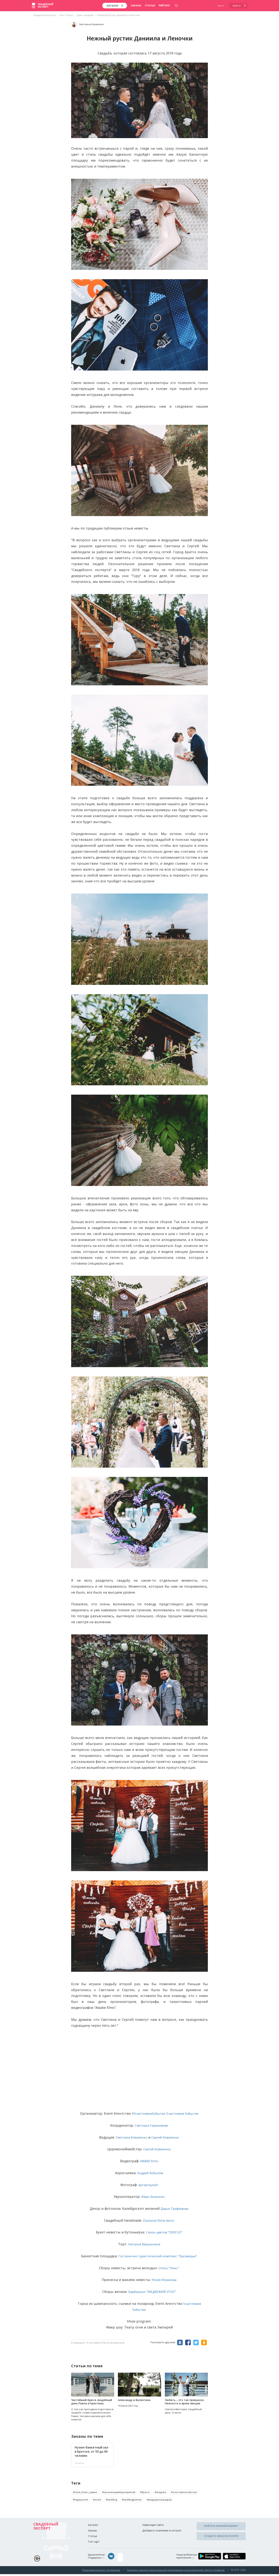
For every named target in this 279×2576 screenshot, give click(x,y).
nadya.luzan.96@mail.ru (134, 2556)
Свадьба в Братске (44, 15)
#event (97, 2499)
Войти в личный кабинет (221, 2525)
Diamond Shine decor (159, 2220)
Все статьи (66, 15)
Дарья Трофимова (174, 2208)
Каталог (93, 2524)
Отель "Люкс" (169, 2268)
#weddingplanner (132, 2499)
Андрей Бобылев (150, 2173)
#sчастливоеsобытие (184, 2491)
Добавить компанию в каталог (162, 2530)
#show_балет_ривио (85, 2491)
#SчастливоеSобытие (147, 2113)
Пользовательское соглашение (103, 2567)
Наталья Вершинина (144, 2244)
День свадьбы (85, 15)
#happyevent (80, 2499)
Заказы (136, 5)
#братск (145, 2491)
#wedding (111, 2499)
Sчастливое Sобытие (183, 2113)
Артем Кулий (148, 2185)
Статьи (150, 5)
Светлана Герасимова (151, 2125)
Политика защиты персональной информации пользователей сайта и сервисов (177, 2567)
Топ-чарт (94, 2541)
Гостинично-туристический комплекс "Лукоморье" (158, 2256)
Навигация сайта (153, 2524)
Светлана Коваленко (130, 2137)
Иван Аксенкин (153, 2196)
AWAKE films (149, 2161)
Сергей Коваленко (166, 2137)
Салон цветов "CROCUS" (164, 2232)
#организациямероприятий (118, 2491)
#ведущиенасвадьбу (159, 2499)
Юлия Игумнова (164, 2279)
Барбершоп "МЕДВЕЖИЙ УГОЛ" (152, 2291)
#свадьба (160, 2491)
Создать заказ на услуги (221, 2533)
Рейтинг (164, 5)
